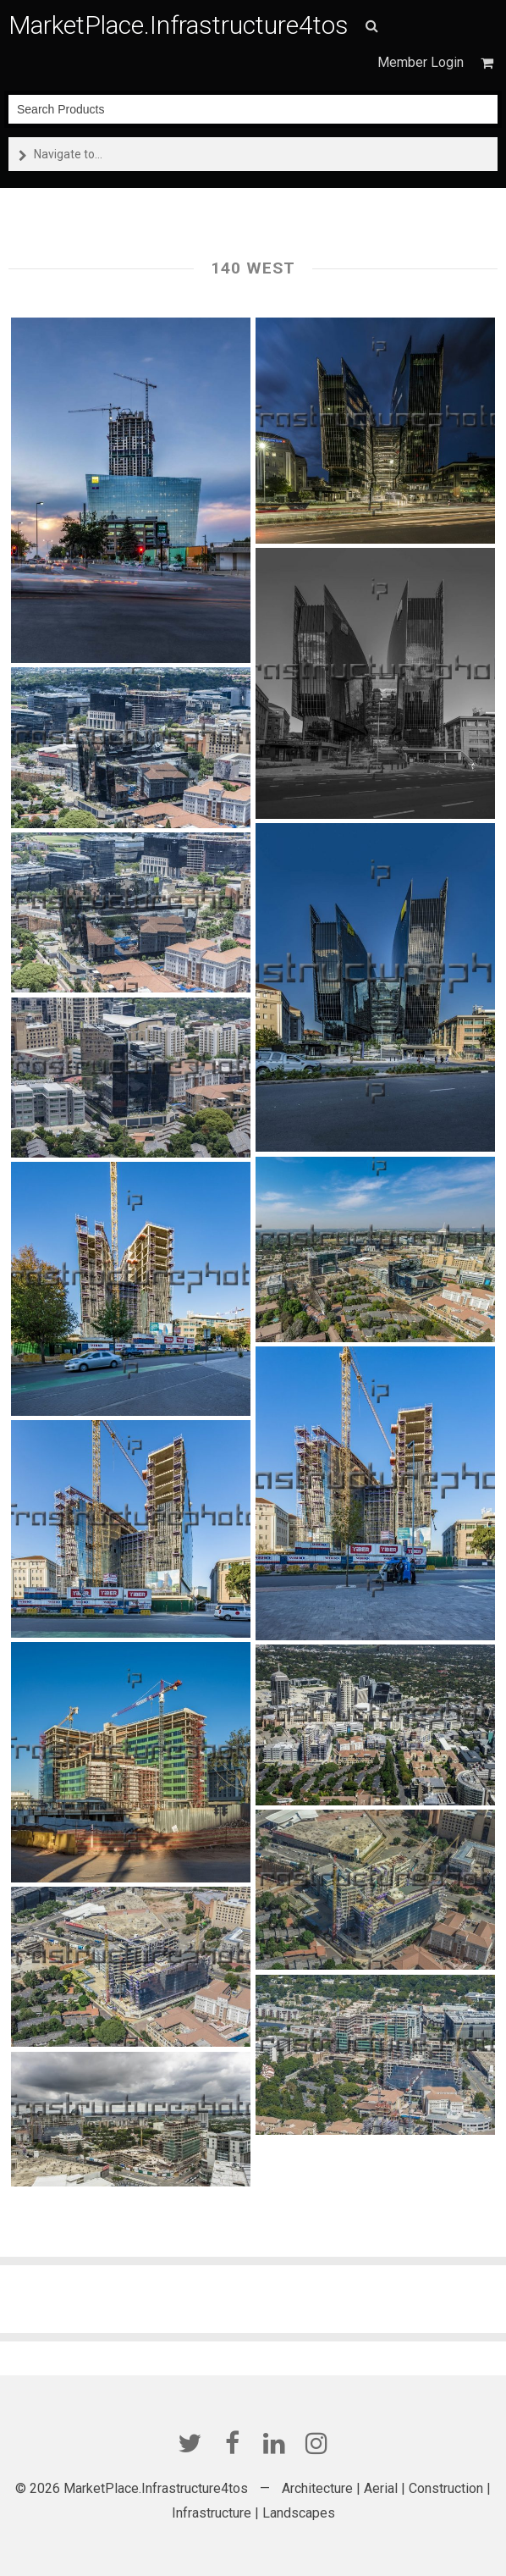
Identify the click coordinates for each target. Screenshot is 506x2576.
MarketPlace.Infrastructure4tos (178, 25)
